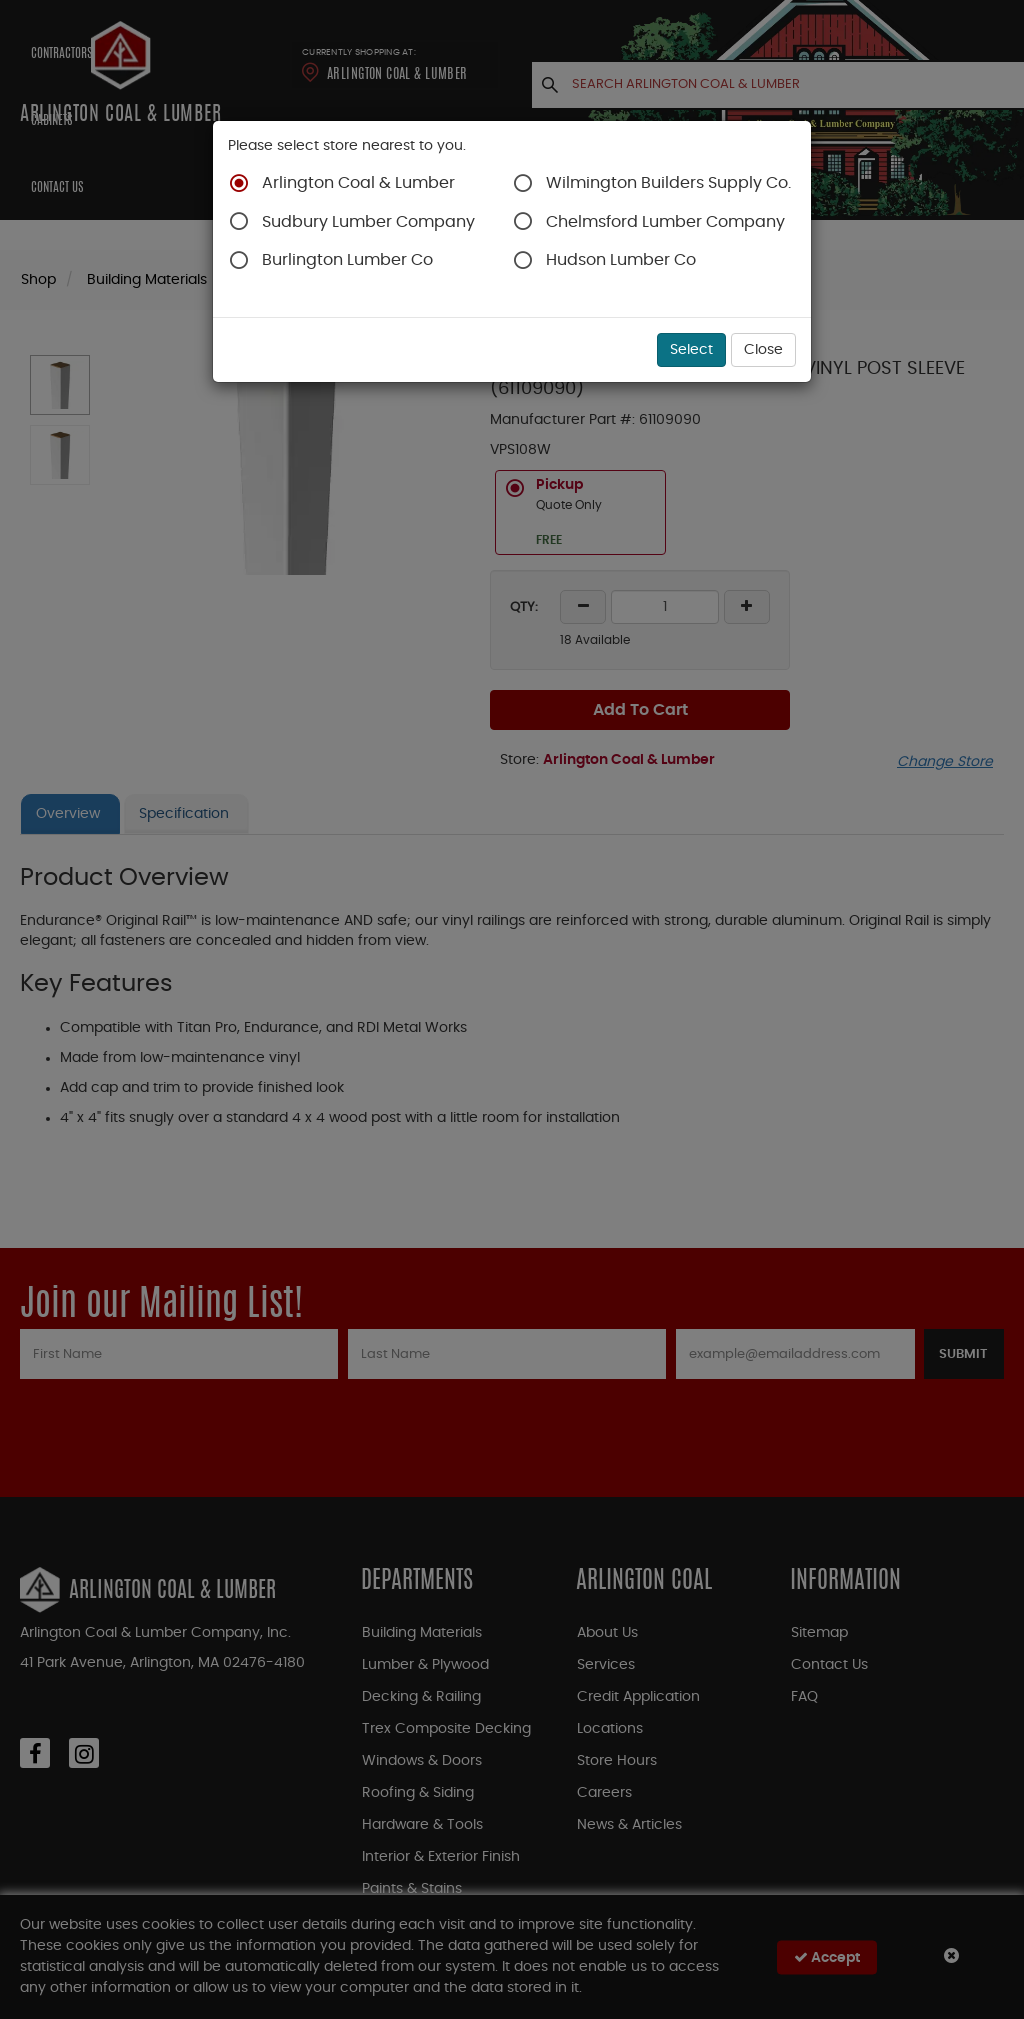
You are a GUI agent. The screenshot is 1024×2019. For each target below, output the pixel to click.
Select (691, 350)
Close (763, 350)
